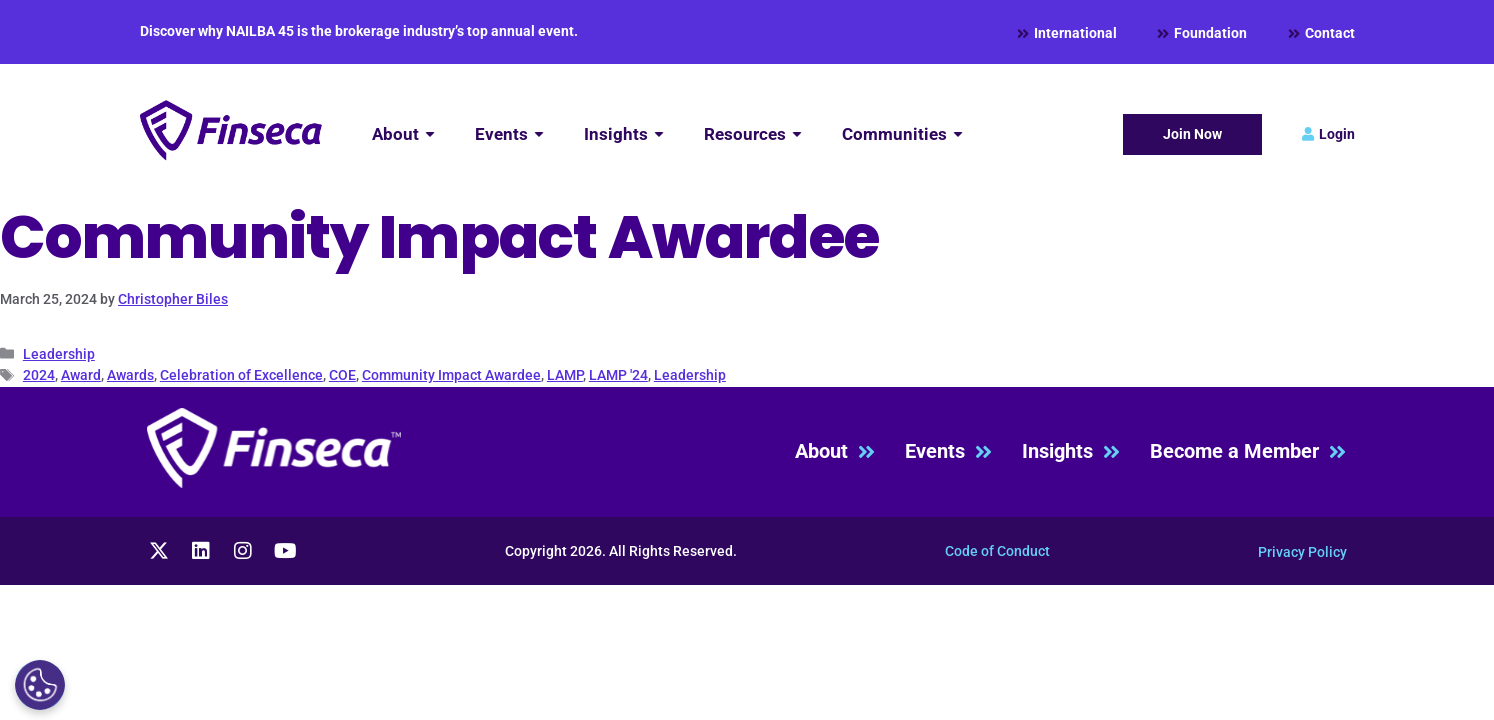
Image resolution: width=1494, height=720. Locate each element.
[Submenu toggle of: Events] (539, 134)
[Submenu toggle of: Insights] (659, 134)
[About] (403, 134)
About (835, 451)
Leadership (59, 354)
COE (342, 375)
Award (81, 375)
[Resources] (753, 134)
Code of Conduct (997, 551)
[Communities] (902, 134)
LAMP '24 (618, 375)
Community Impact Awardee (451, 375)
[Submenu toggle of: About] (430, 134)
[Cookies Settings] (40, 685)
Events (948, 451)
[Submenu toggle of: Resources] (797, 134)
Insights (1071, 451)
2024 (39, 375)
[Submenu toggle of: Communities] (958, 134)
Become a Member (1248, 451)
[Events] (509, 134)
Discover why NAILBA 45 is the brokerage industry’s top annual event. (359, 31)
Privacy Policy (1302, 552)
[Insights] (624, 134)
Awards (130, 375)
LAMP (565, 375)
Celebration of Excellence (241, 375)
